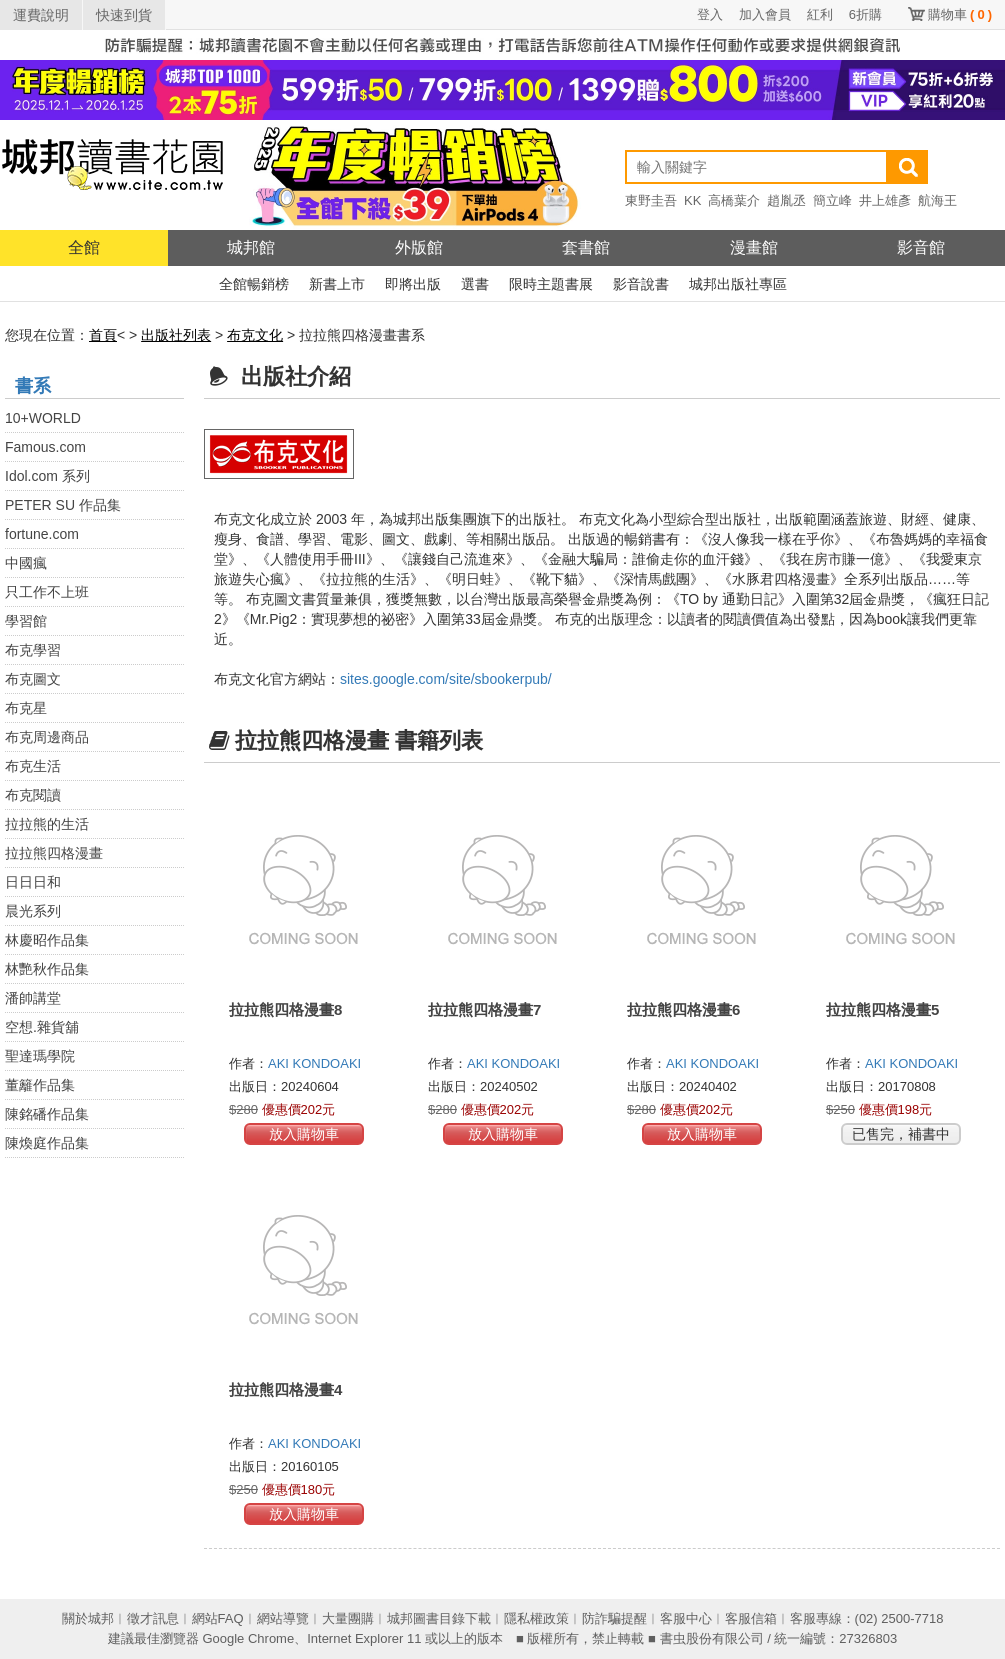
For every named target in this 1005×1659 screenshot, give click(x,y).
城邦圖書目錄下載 (439, 1618)
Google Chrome (248, 1638)
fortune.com (42, 534)
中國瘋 (26, 563)
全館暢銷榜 (254, 284)
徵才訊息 (153, 1618)
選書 (475, 284)
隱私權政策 (536, 1618)
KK (692, 200)
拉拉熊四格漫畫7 (484, 1009)
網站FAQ (218, 1618)
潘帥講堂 (33, 998)
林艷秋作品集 (47, 969)
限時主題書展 (551, 284)
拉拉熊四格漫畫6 (683, 1009)
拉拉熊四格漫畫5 (882, 1009)
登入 (710, 14)
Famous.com (45, 447)
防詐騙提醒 (614, 1618)
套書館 (586, 247)
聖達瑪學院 (40, 1056)
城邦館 (251, 247)
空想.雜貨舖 (42, 1027)
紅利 (820, 14)
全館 (84, 247)
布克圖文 (33, 679)
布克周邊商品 (47, 737)
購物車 (960, 14)
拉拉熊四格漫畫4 (285, 1389)
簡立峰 (832, 200)
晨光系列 (33, 911)
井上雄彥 (885, 200)
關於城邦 (88, 1618)
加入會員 (765, 14)
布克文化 (255, 335)
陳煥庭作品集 (47, 1143)
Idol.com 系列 (47, 476)
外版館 (419, 247)
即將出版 (413, 284)
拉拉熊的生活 (47, 824)
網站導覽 (283, 1618)
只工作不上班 (47, 592)
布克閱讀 (33, 795)
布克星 (26, 708)
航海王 (937, 200)
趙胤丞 (786, 200)
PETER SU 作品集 (63, 505)
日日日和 (33, 882)
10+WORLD (43, 418)
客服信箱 (751, 1618)
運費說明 (41, 15)
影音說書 (641, 284)
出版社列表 (176, 335)
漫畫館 (754, 247)
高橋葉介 (734, 200)
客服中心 (686, 1618)
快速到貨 (124, 15)
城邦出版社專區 (738, 284)
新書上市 (337, 284)
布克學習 (33, 650)
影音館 (921, 247)
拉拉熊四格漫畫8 (285, 1009)
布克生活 (33, 766)
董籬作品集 (40, 1085)
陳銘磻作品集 (47, 1114)
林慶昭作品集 (47, 940)
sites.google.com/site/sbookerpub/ (446, 679)
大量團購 (348, 1618)
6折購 (865, 14)
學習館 (26, 621)
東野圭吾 (651, 200)
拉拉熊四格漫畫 (54, 853)
